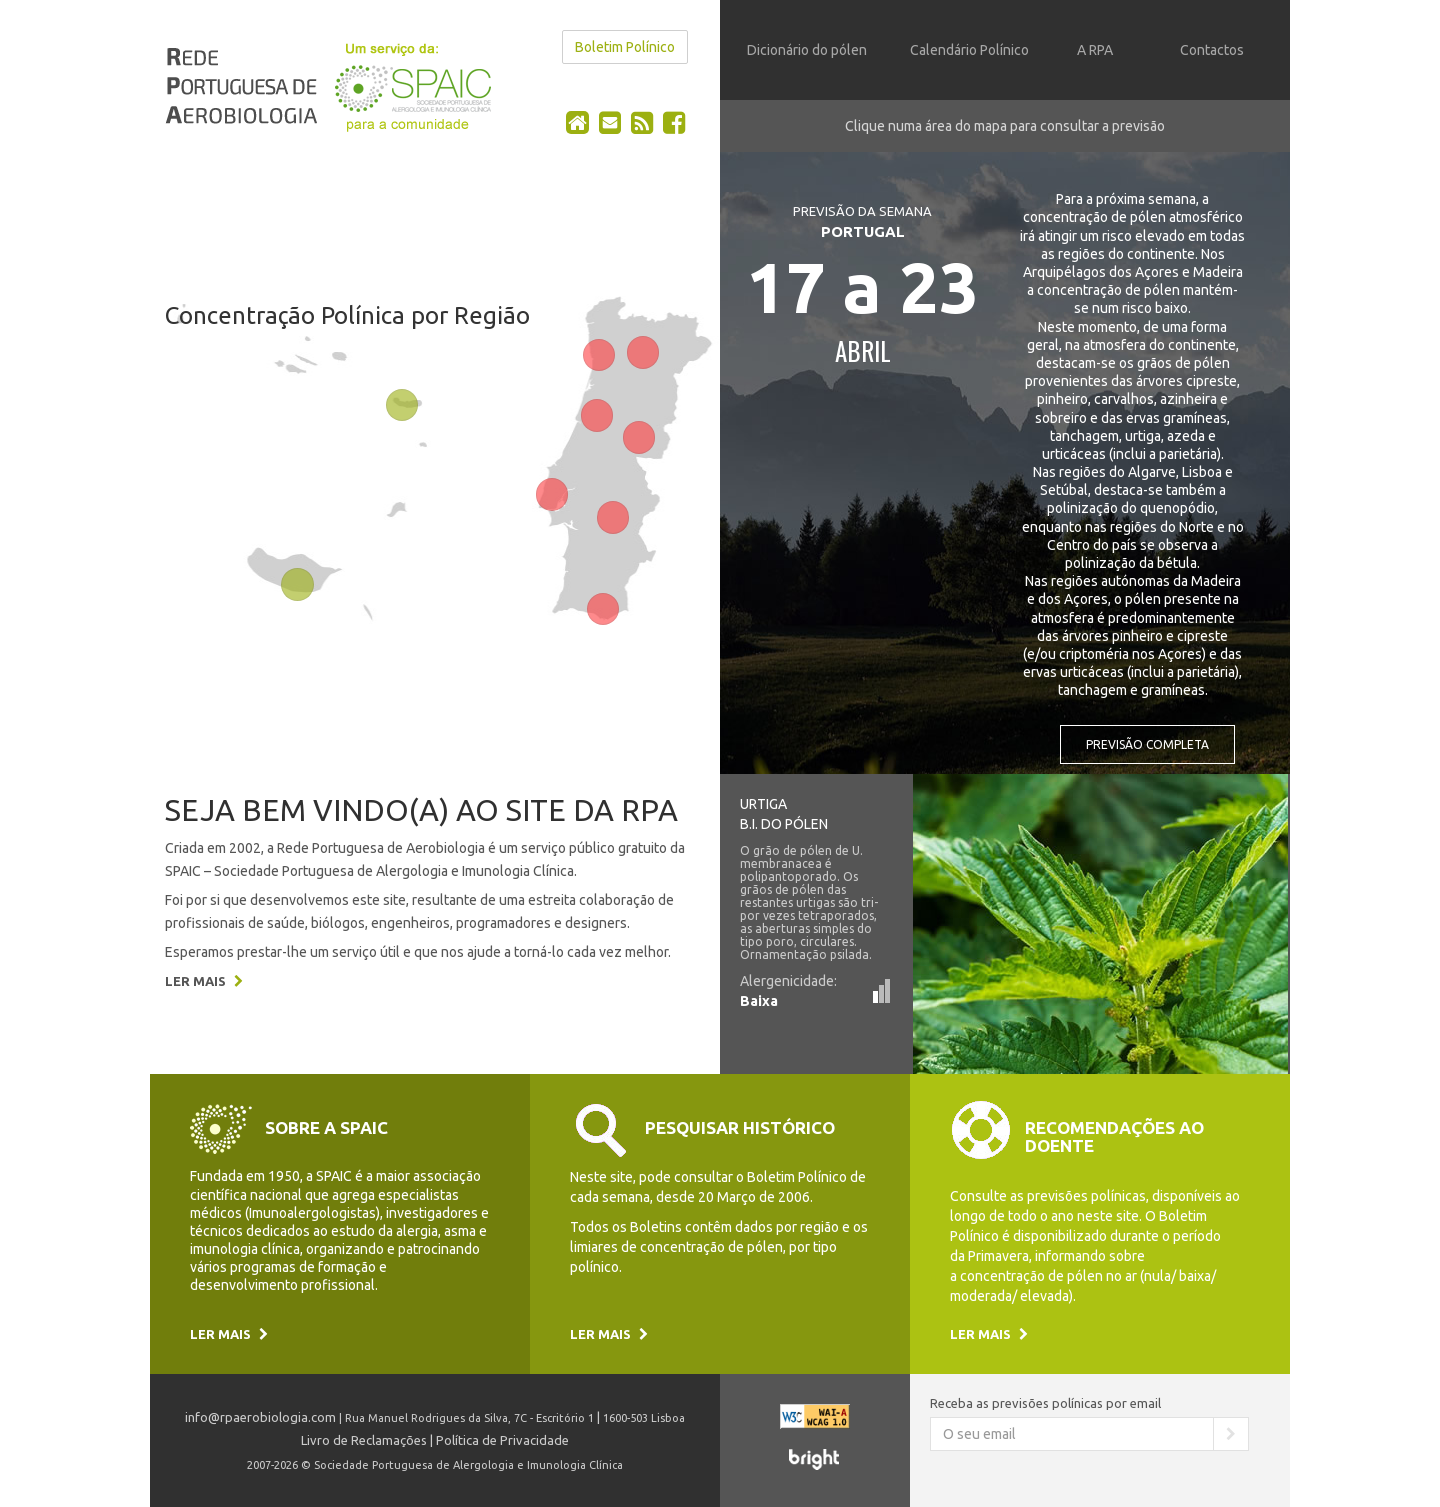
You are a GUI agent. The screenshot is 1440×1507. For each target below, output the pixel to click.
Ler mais (204, 981)
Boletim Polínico (625, 47)
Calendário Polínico (969, 50)
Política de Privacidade (502, 1440)
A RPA (1095, 50)
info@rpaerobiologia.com (260, 1417)
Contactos (1212, 50)
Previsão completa (1147, 744)
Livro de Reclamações (364, 1440)
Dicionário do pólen (807, 50)
